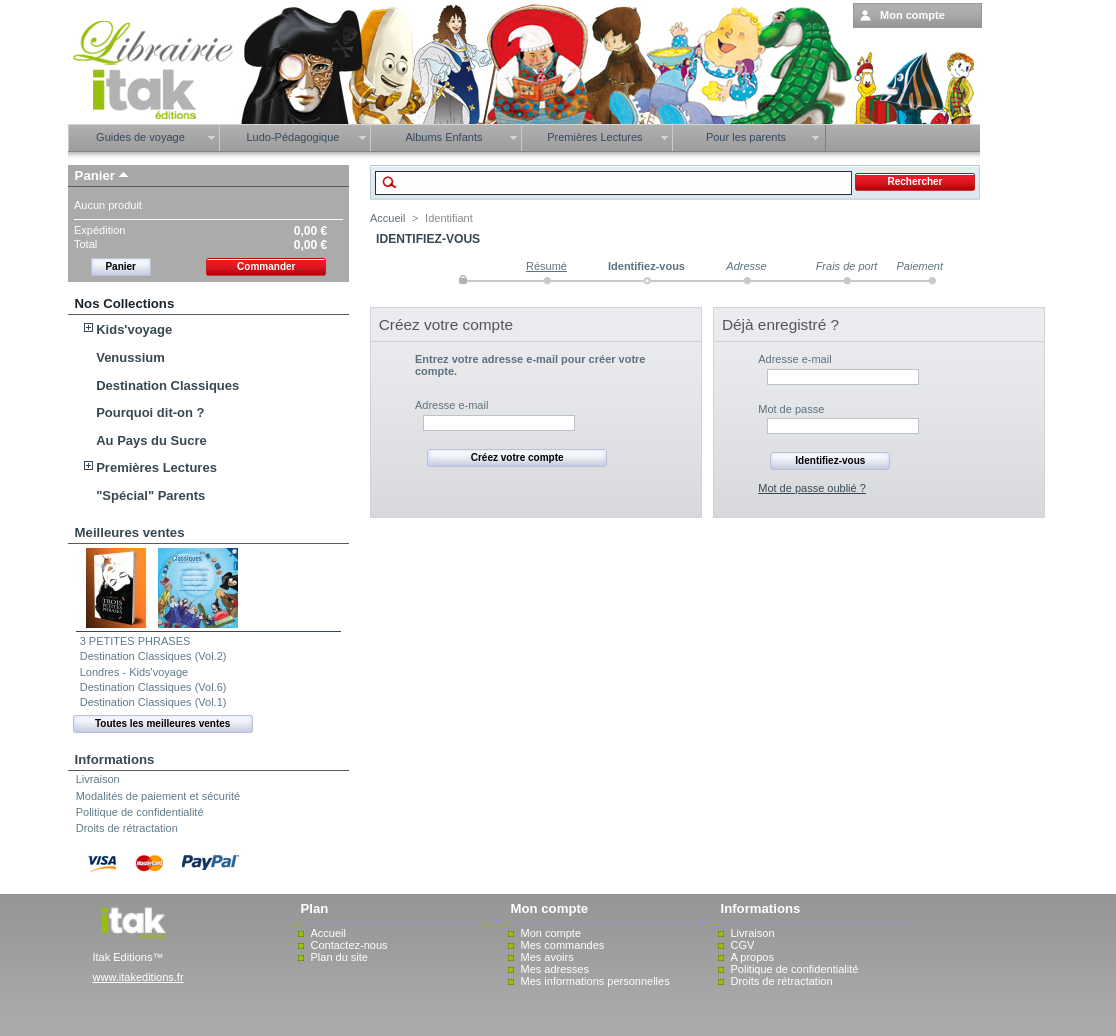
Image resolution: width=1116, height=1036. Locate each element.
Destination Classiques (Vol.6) (153, 687)
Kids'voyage (134, 329)
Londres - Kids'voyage (134, 672)
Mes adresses (555, 969)
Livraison (98, 779)
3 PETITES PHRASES (135, 641)
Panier (95, 175)
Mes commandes (563, 945)
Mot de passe (791, 409)
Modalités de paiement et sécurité (158, 796)
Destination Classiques (167, 385)
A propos (752, 957)
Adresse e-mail (451, 405)
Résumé (546, 266)
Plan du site (339, 957)
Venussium (130, 357)
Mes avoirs (547, 957)
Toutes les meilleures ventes (162, 723)
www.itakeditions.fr (138, 977)
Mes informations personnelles (595, 981)
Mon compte (551, 933)
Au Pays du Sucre (151, 440)
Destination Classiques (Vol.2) (153, 656)
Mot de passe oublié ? (812, 488)
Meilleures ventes (130, 532)
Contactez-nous (349, 945)
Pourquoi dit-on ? (150, 412)
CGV (743, 945)
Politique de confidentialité (140, 812)
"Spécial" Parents (150, 495)
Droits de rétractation (127, 828)
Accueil (387, 218)
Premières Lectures (156, 467)
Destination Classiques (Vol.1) (153, 702)
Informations (115, 759)
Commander (266, 266)
